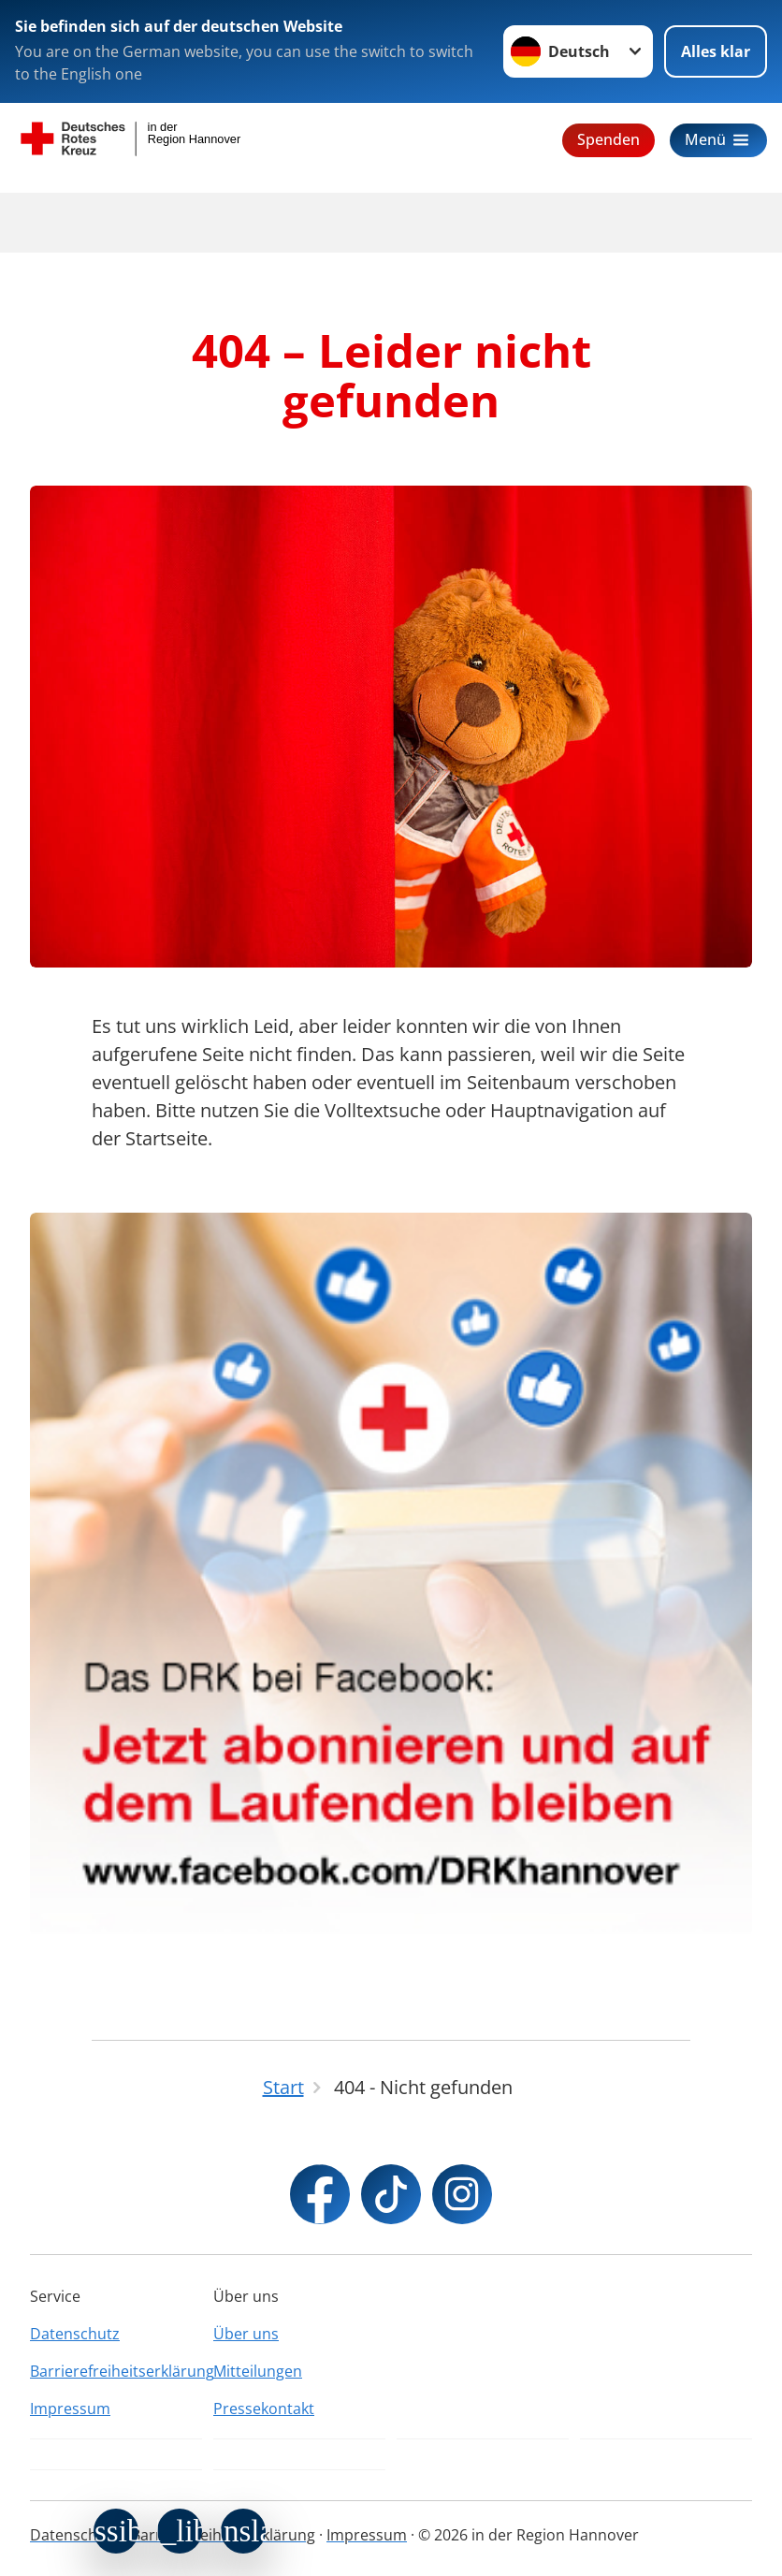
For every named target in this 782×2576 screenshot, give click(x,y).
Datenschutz (75, 2333)
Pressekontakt (263, 2408)
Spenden (608, 139)
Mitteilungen (257, 2371)
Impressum (70, 2408)
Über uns (246, 2333)
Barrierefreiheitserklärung (116, 2371)
